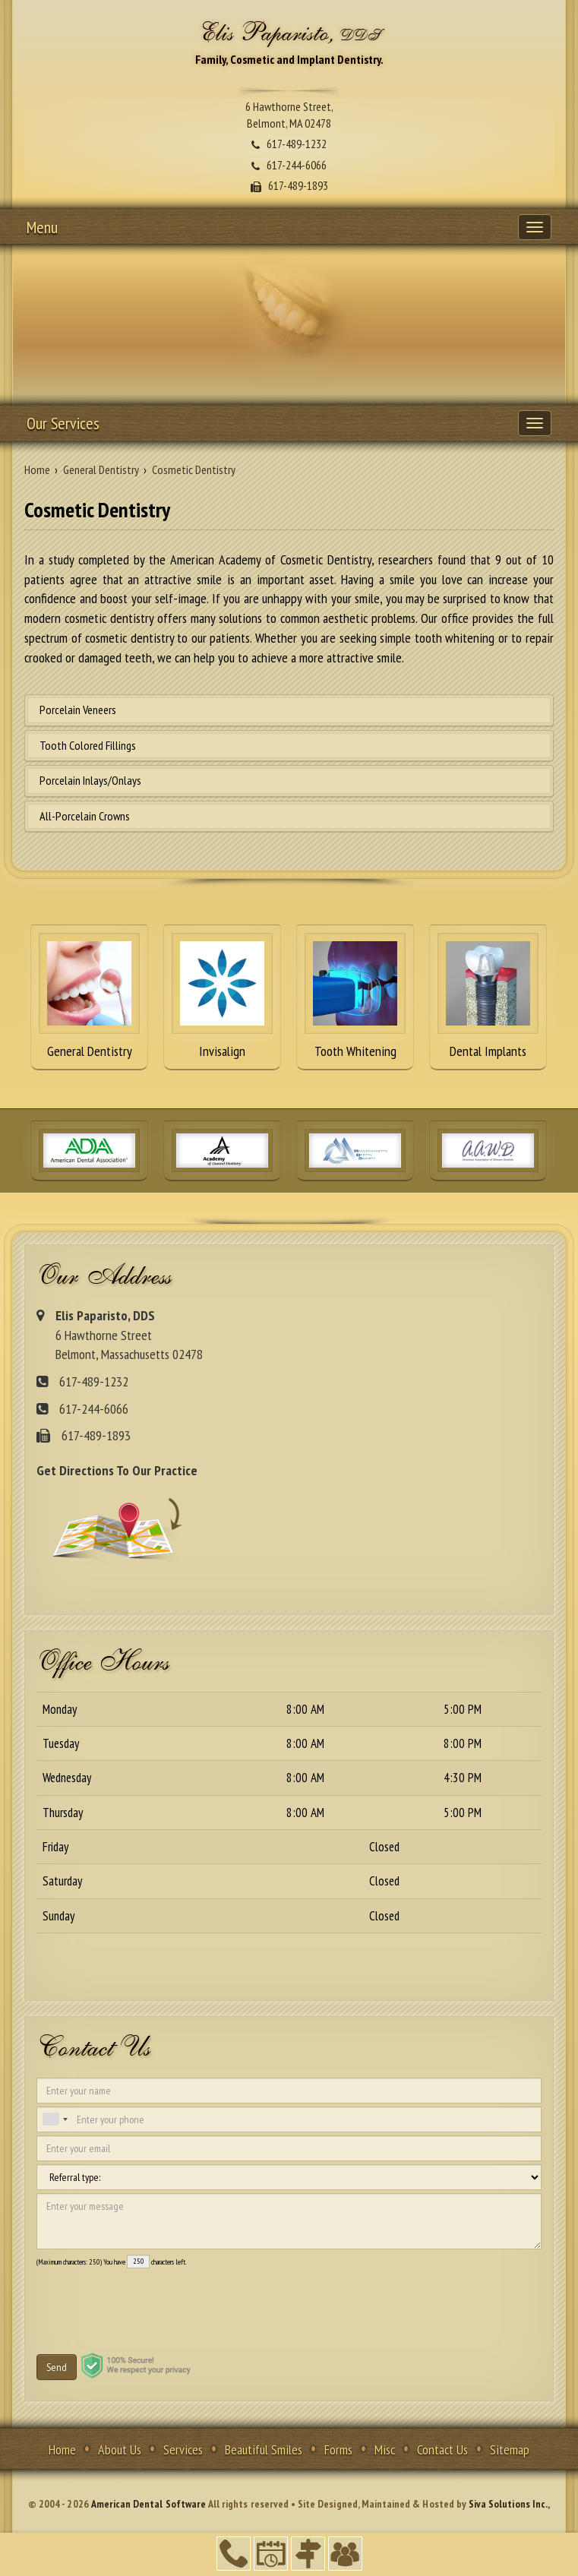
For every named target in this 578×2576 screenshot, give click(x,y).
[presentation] (121, 2299)
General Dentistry (89, 996)
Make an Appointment (271, 2553)
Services (183, 2449)
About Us (119, 2449)
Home (62, 2449)
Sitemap (509, 2449)
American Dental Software (149, 2504)
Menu (42, 227)
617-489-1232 (233, 2553)
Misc (384, 2449)
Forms (338, 2449)
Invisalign (222, 996)
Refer (345, 2553)
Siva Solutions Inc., (509, 2504)
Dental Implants (488, 996)
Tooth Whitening (355, 996)
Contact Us (442, 2449)
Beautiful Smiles (263, 2449)
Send (56, 2367)
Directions (308, 2553)
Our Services (63, 423)
